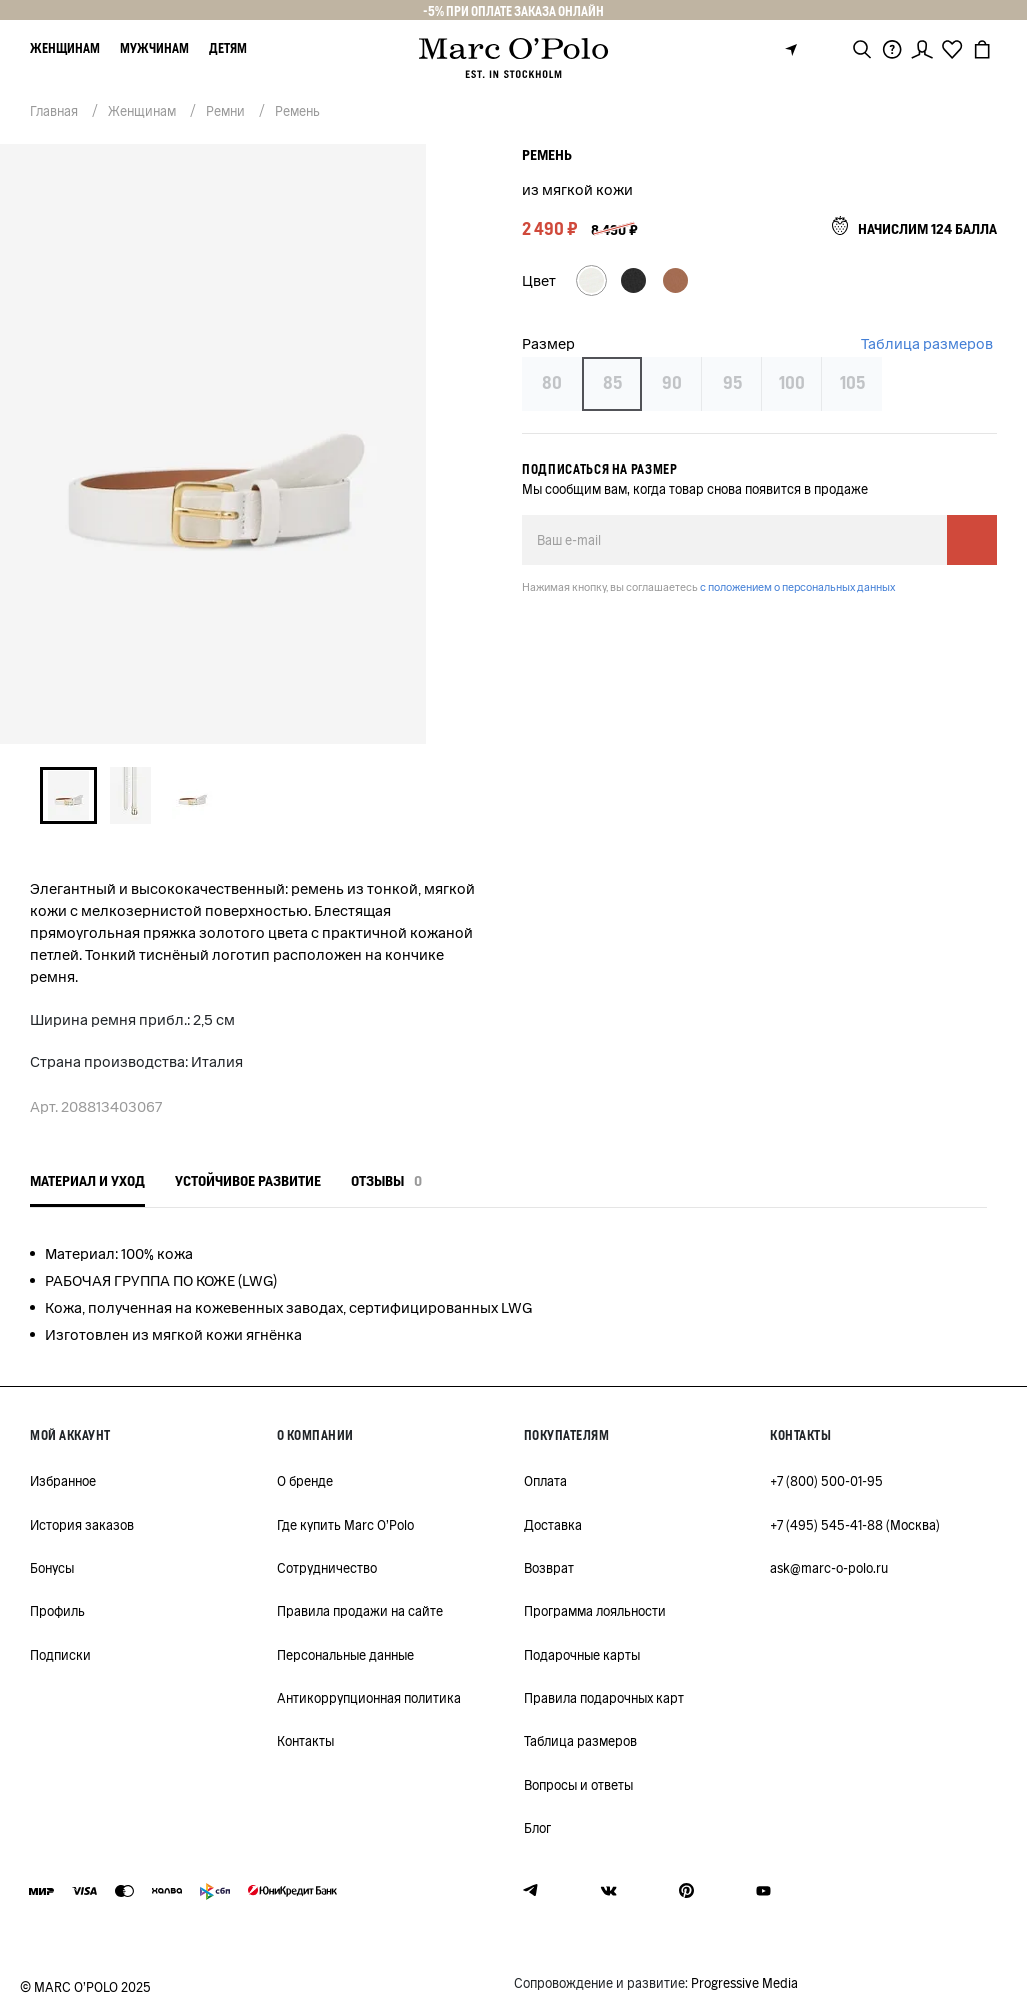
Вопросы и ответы (578, 1785)
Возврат (549, 1568)
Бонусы (52, 1568)
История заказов (82, 1525)
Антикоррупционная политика (369, 1698)
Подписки (60, 1655)
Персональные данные (345, 1655)
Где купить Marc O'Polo (345, 1525)
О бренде (305, 1481)
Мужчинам (154, 48)
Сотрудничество (327, 1568)
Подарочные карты (582, 1655)
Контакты (305, 1741)
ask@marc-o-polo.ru (829, 1568)
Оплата (545, 1481)
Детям (228, 48)
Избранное (63, 1481)
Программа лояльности (595, 1611)
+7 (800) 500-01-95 (826, 1481)
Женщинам (65, 48)
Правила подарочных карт (604, 1698)
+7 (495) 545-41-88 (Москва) (855, 1525)
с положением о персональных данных (797, 587)
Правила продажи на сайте (360, 1611)
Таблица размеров (927, 344)
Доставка (553, 1525)
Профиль (57, 1611)
